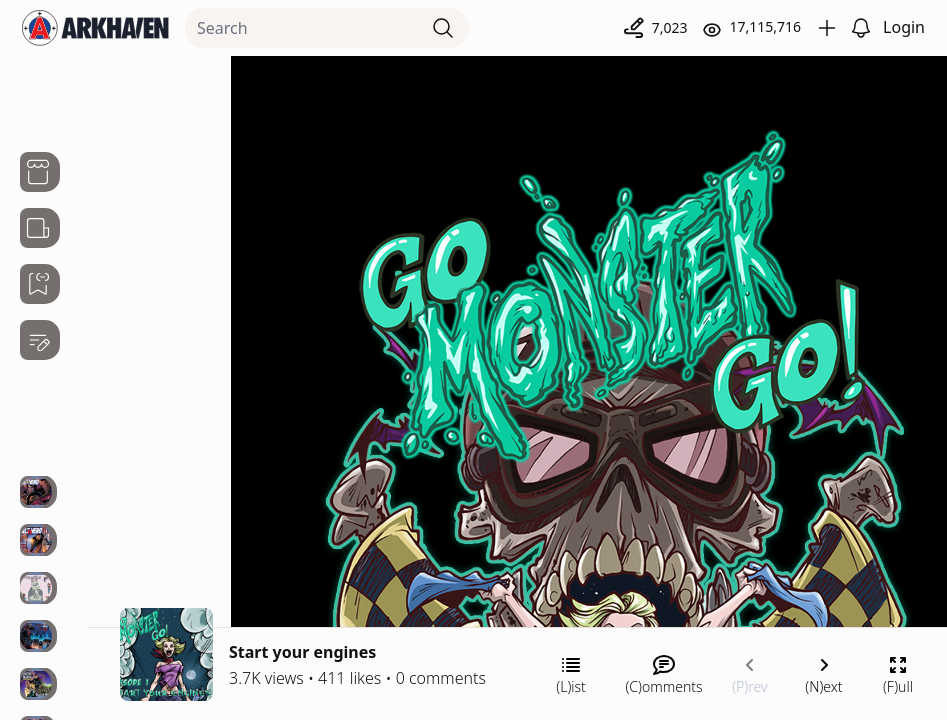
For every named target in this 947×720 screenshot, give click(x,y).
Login (904, 27)
